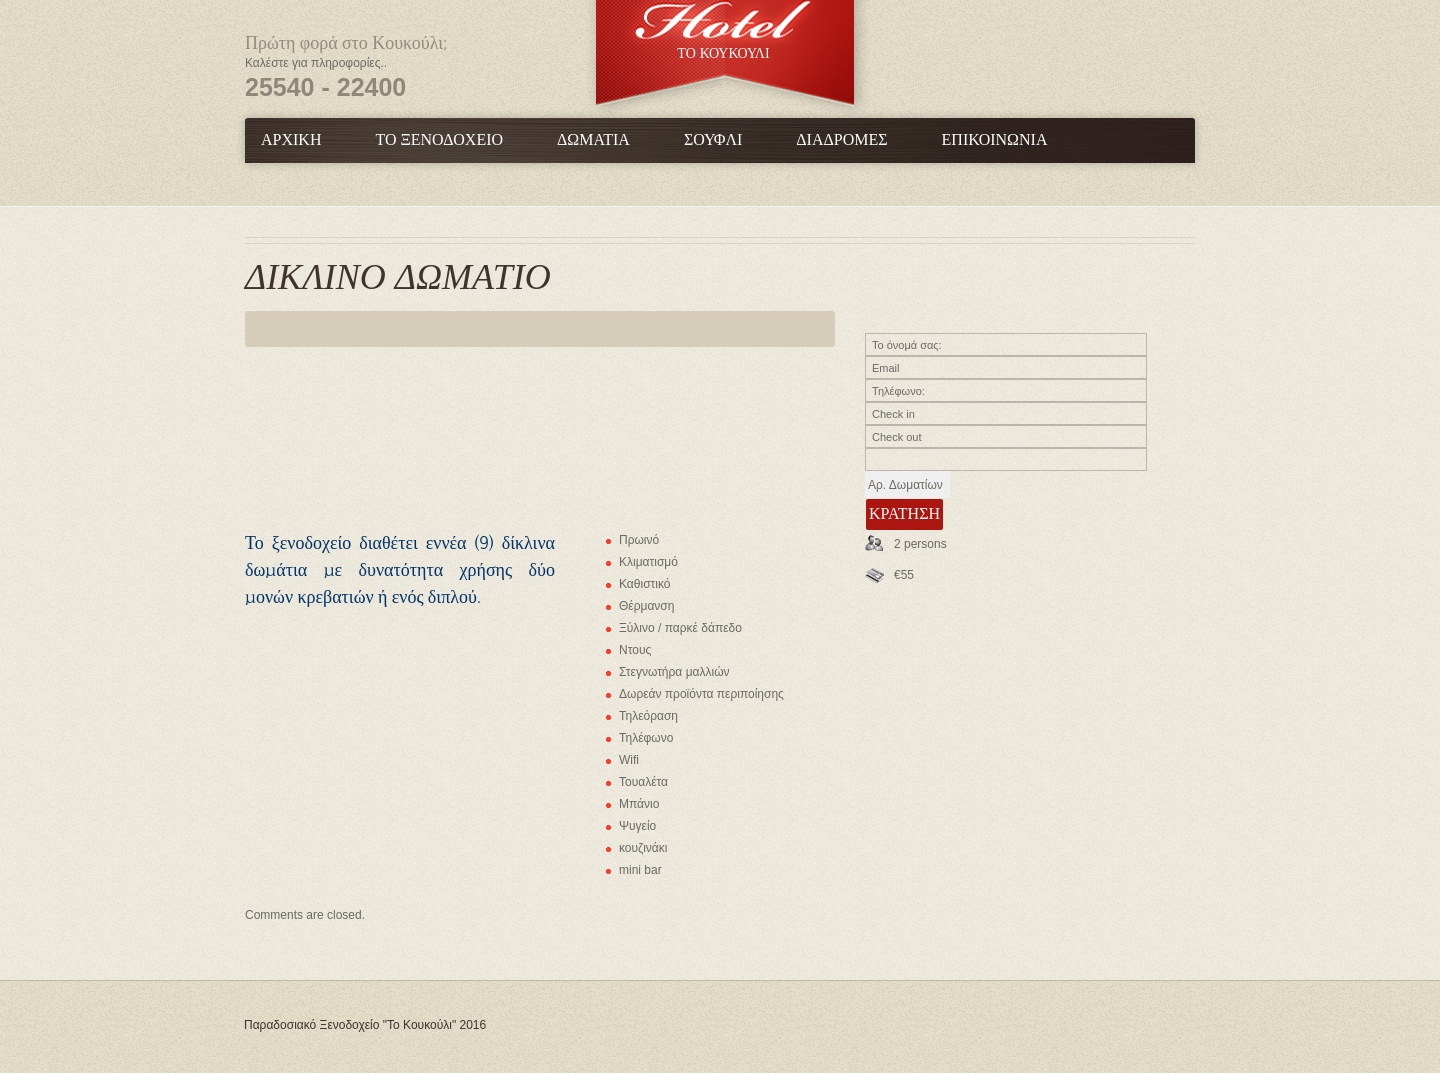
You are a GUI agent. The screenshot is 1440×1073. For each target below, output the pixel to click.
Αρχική (291, 140)
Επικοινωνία (995, 140)
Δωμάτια (593, 140)
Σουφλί (713, 140)
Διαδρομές (841, 140)
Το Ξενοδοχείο (439, 140)
